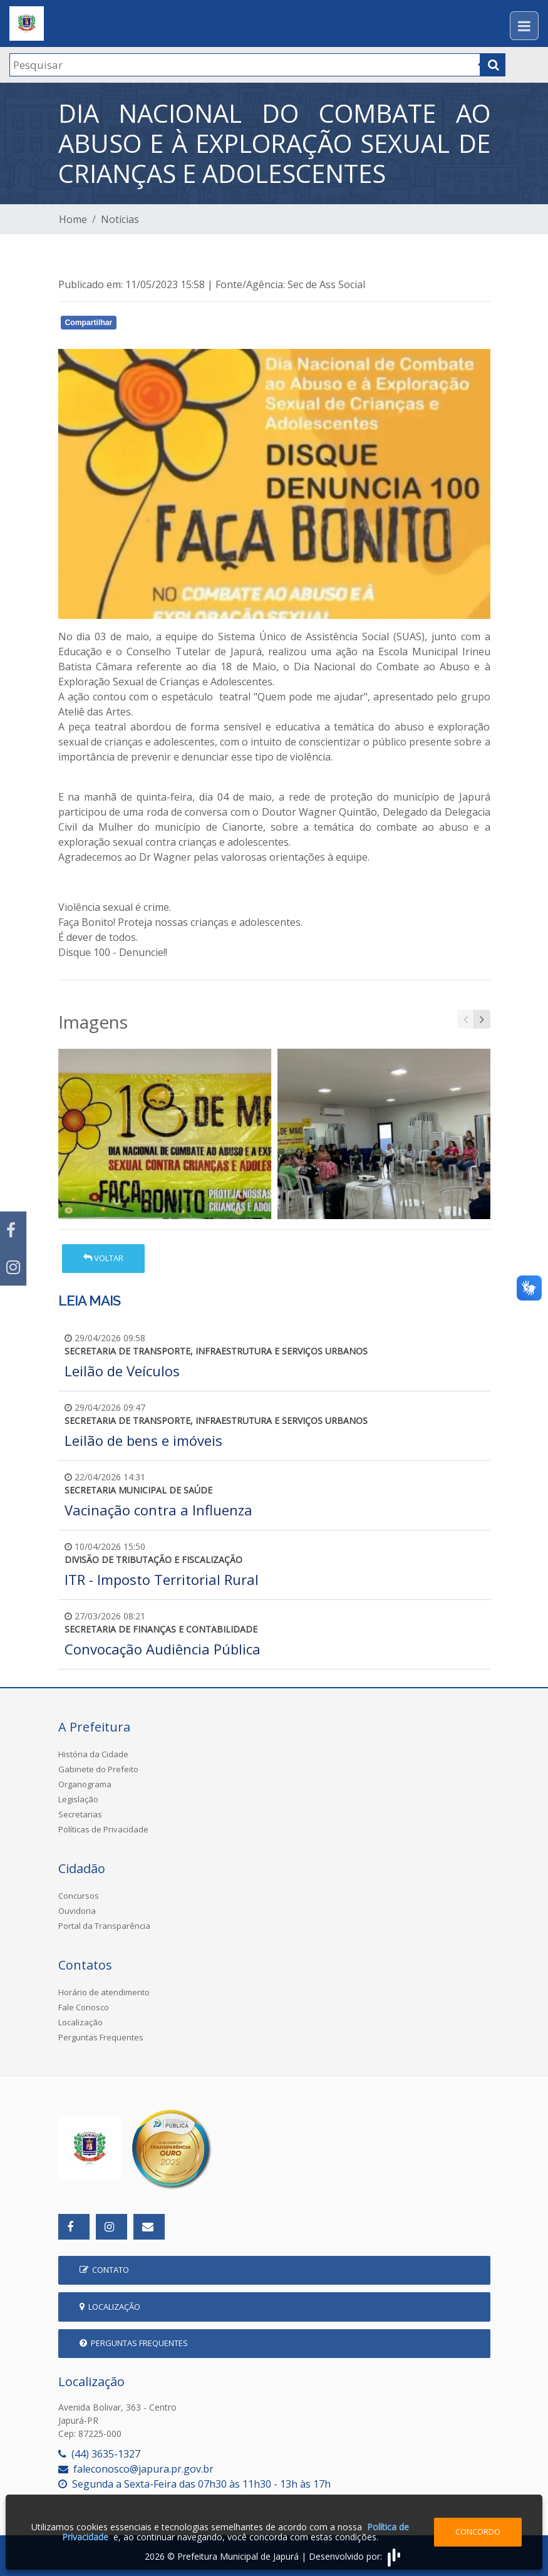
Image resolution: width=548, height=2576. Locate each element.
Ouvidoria (77, 1910)
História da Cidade (93, 1754)
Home (73, 219)
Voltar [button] (103, 1258)
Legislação (78, 1799)
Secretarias (80, 1814)
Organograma (84, 1784)
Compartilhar (89, 322)
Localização (80, 2022)
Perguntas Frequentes (100, 2037)
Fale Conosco (83, 2007)
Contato (104, 2269)
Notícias (120, 219)
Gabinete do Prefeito (98, 1769)
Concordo (477, 2531)
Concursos (78, 1895)
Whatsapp (202, 325)
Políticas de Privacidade (103, 1829)
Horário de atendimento (104, 1992)
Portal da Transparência (104, 1925)
